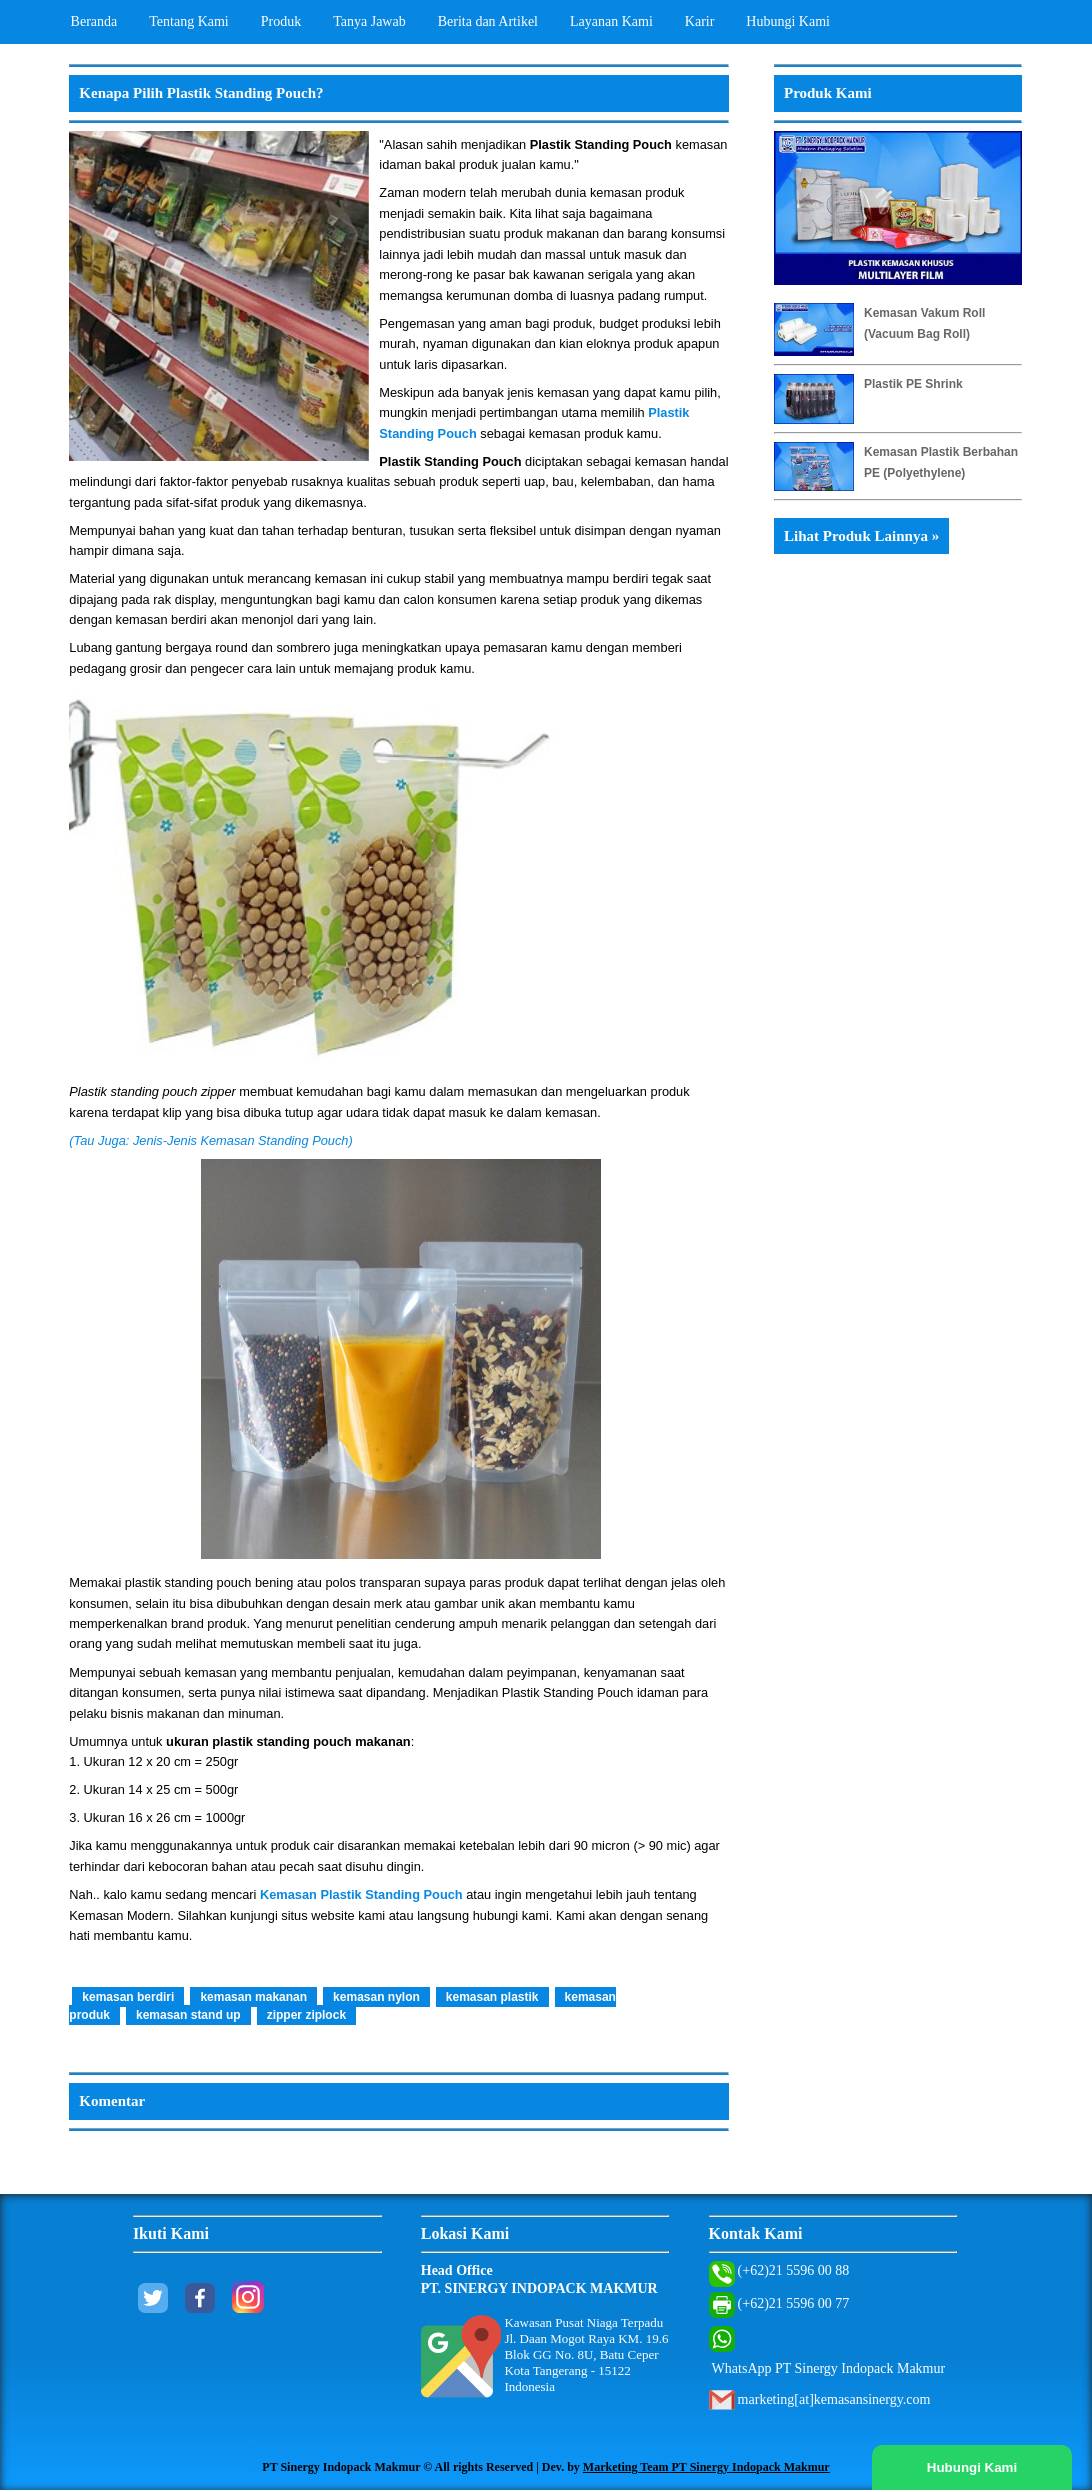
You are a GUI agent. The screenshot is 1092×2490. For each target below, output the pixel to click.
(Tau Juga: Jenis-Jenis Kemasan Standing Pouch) (212, 1140)
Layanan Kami (611, 21)
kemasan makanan (253, 1997)
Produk (281, 21)
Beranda (94, 21)
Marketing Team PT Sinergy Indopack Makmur (706, 2467)
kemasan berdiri (128, 1997)
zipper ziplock (306, 2015)
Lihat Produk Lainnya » (861, 536)
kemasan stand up (188, 2015)
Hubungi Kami (788, 21)
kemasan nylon (376, 1997)
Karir (700, 21)
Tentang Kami (189, 21)
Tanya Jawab (369, 21)
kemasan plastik (492, 1997)
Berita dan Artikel (488, 21)
